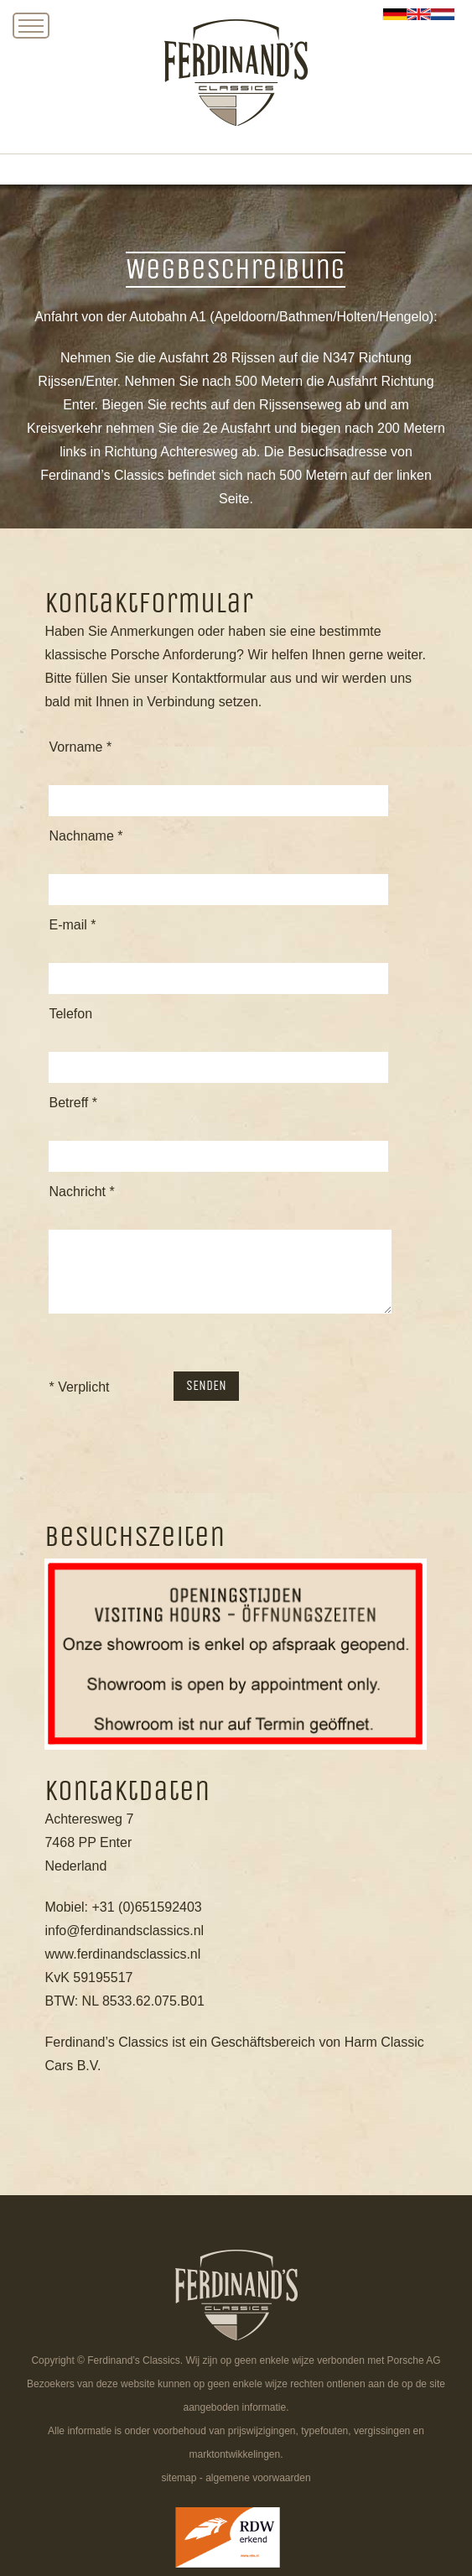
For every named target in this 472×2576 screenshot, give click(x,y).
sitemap (178, 2478)
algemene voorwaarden (257, 2478)
